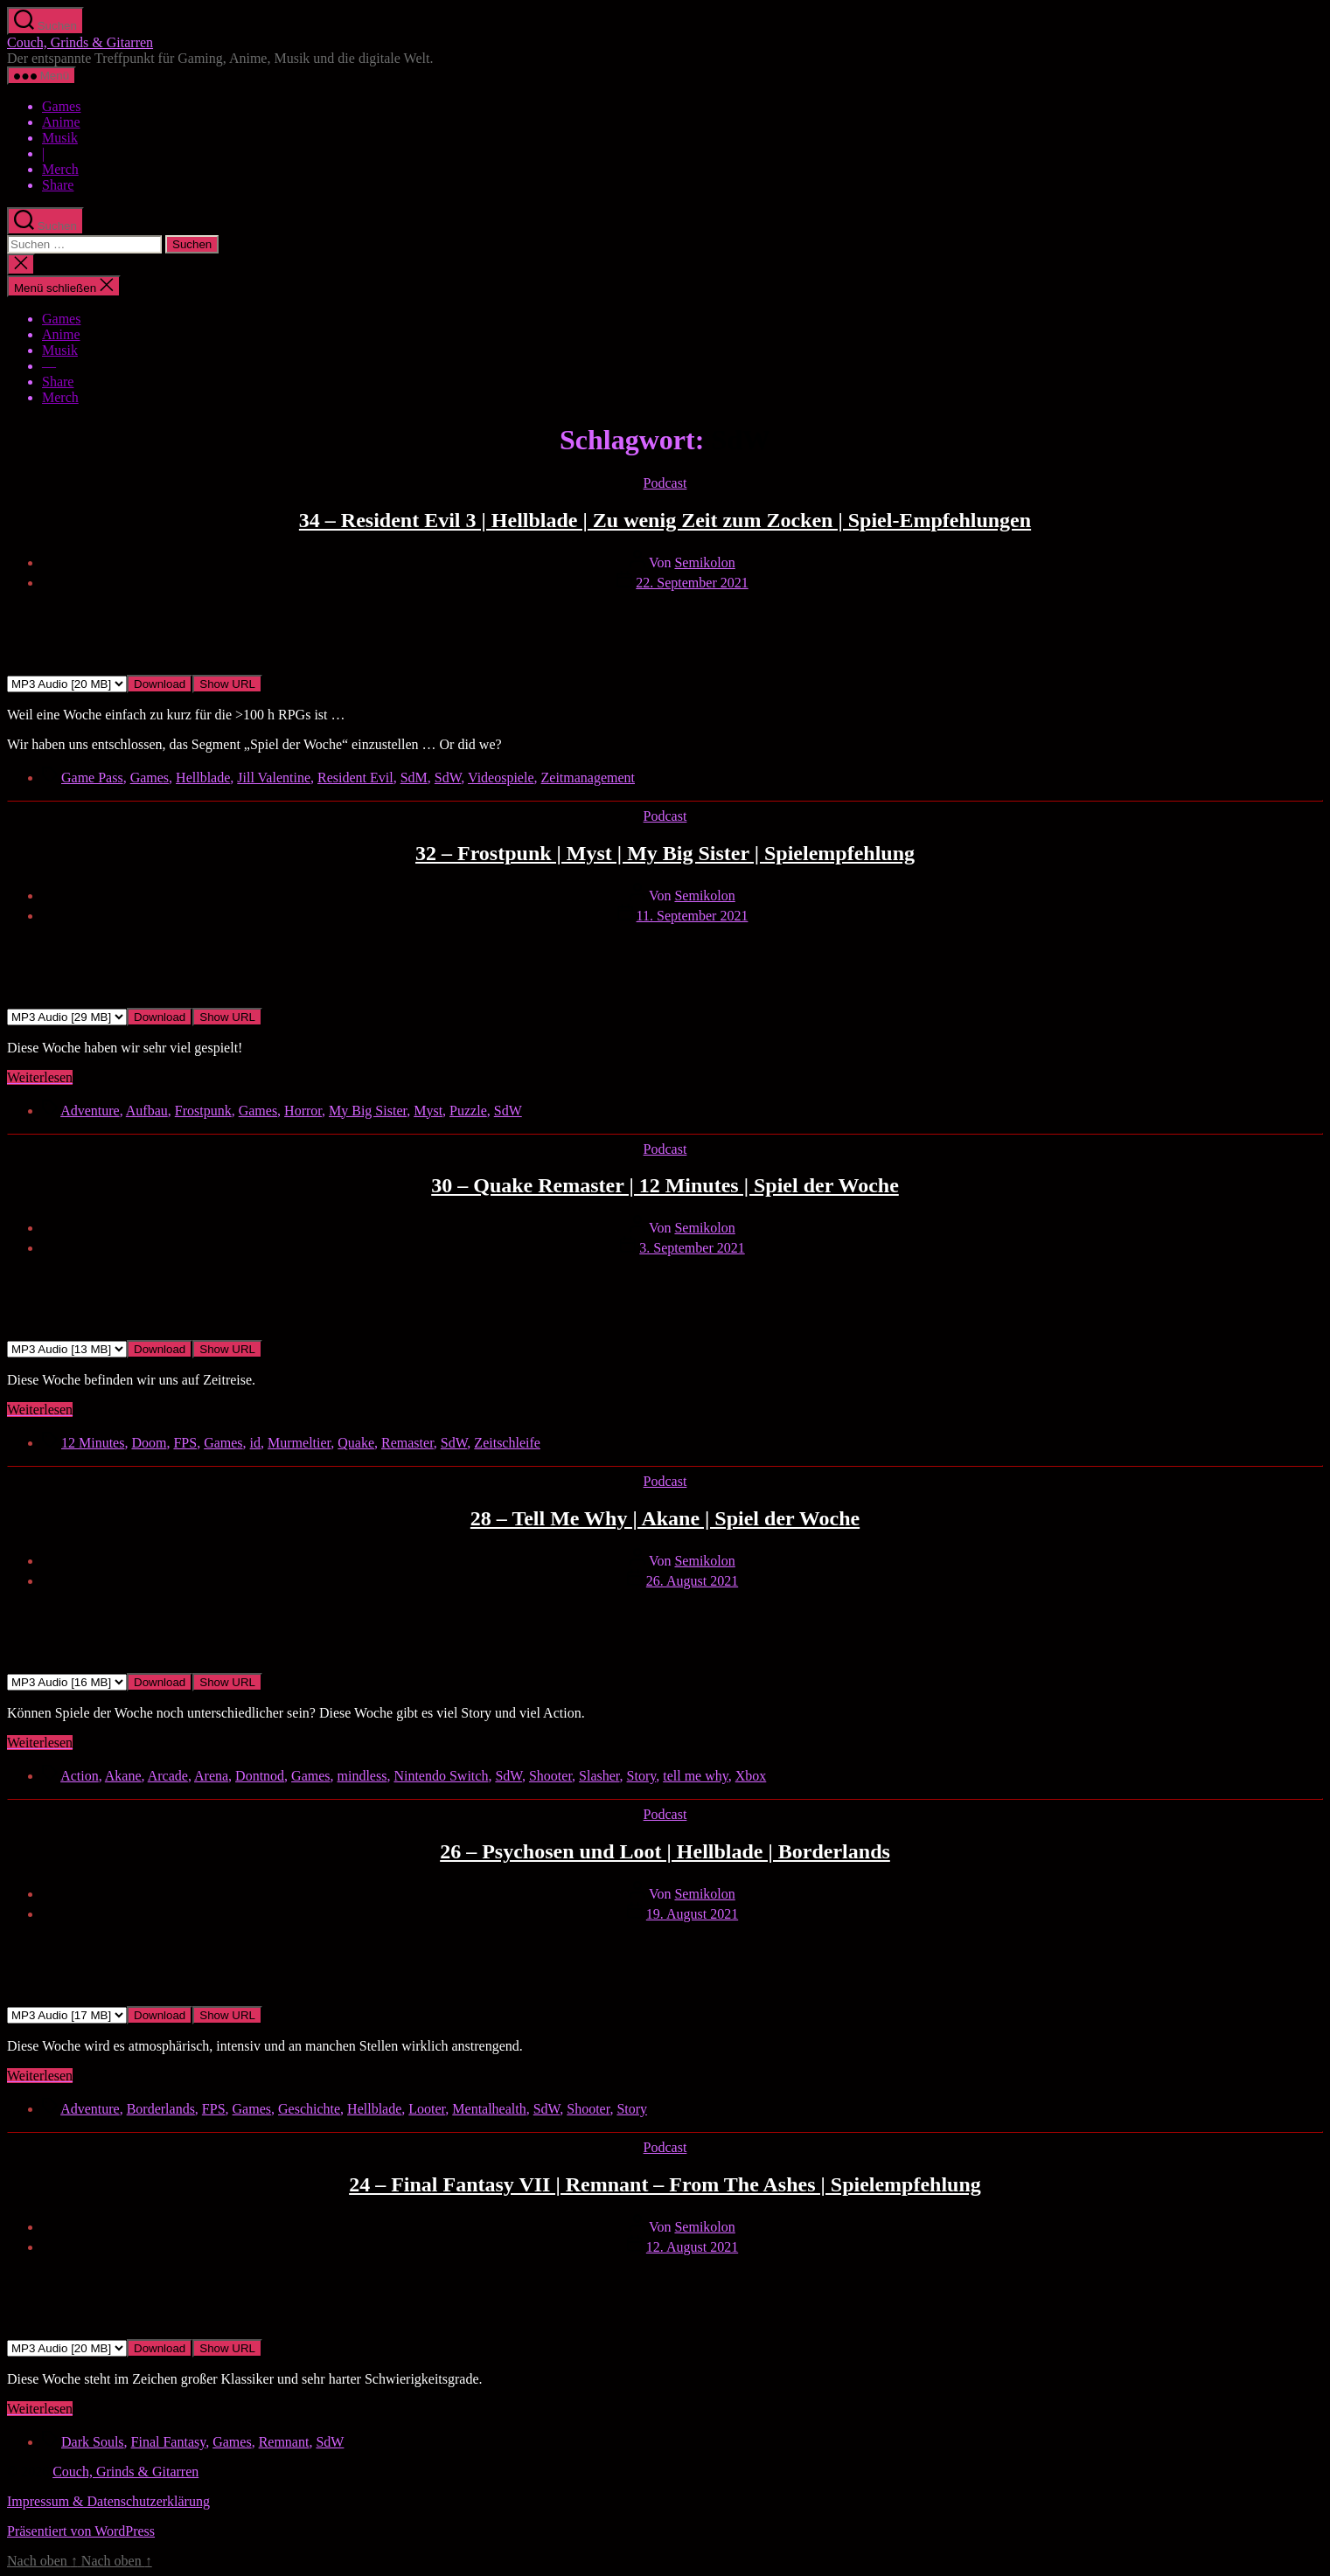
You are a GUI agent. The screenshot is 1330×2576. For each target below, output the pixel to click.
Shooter (550, 1775)
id (255, 1442)
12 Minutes (92, 1442)
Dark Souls (92, 2441)
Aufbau (147, 1110)
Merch (60, 169)
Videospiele (500, 777)
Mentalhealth (489, 2108)
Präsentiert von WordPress (81, 2531)
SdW (448, 777)
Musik (60, 137)
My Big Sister (368, 1110)
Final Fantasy (168, 2441)
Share (57, 184)
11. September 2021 (693, 915)
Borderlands (161, 2108)
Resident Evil (355, 777)
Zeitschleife (507, 1442)
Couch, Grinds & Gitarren (80, 42)
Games (61, 106)
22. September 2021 (692, 582)
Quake (356, 1442)
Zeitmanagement (588, 777)
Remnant (284, 2441)
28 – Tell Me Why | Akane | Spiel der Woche (665, 1518)
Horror (303, 1110)
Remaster (407, 1442)
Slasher (599, 1775)
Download (159, 684)
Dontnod (259, 1775)
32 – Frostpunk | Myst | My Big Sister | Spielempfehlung (665, 853)
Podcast (665, 483)
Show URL (227, 684)
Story (642, 1775)
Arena (211, 1775)
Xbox (751, 1775)
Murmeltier (299, 1442)
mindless (362, 1775)
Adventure (90, 1110)
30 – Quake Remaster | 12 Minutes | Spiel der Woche (665, 1185)
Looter (426, 2108)
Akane (123, 1775)
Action (79, 1775)
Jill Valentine (273, 777)
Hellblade (203, 777)
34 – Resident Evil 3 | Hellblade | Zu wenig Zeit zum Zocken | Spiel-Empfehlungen (665, 520)
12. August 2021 (692, 2246)
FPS (185, 1442)
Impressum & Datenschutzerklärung (108, 2501)
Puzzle (468, 1110)
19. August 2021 (692, 1913)
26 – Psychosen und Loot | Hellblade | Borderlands (665, 1851)
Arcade (168, 1775)
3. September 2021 (691, 1247)
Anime (61, 122)
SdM (414, 777)
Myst (428, 1110)
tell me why (695, 1775)
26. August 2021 (692, 1580)
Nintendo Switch (440, 1775)
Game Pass (92, 777)
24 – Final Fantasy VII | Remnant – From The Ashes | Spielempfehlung (665, 2184)
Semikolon (704, 562)
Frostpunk (203, 1110)
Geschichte (309, 2108)
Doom (148, 1442)
